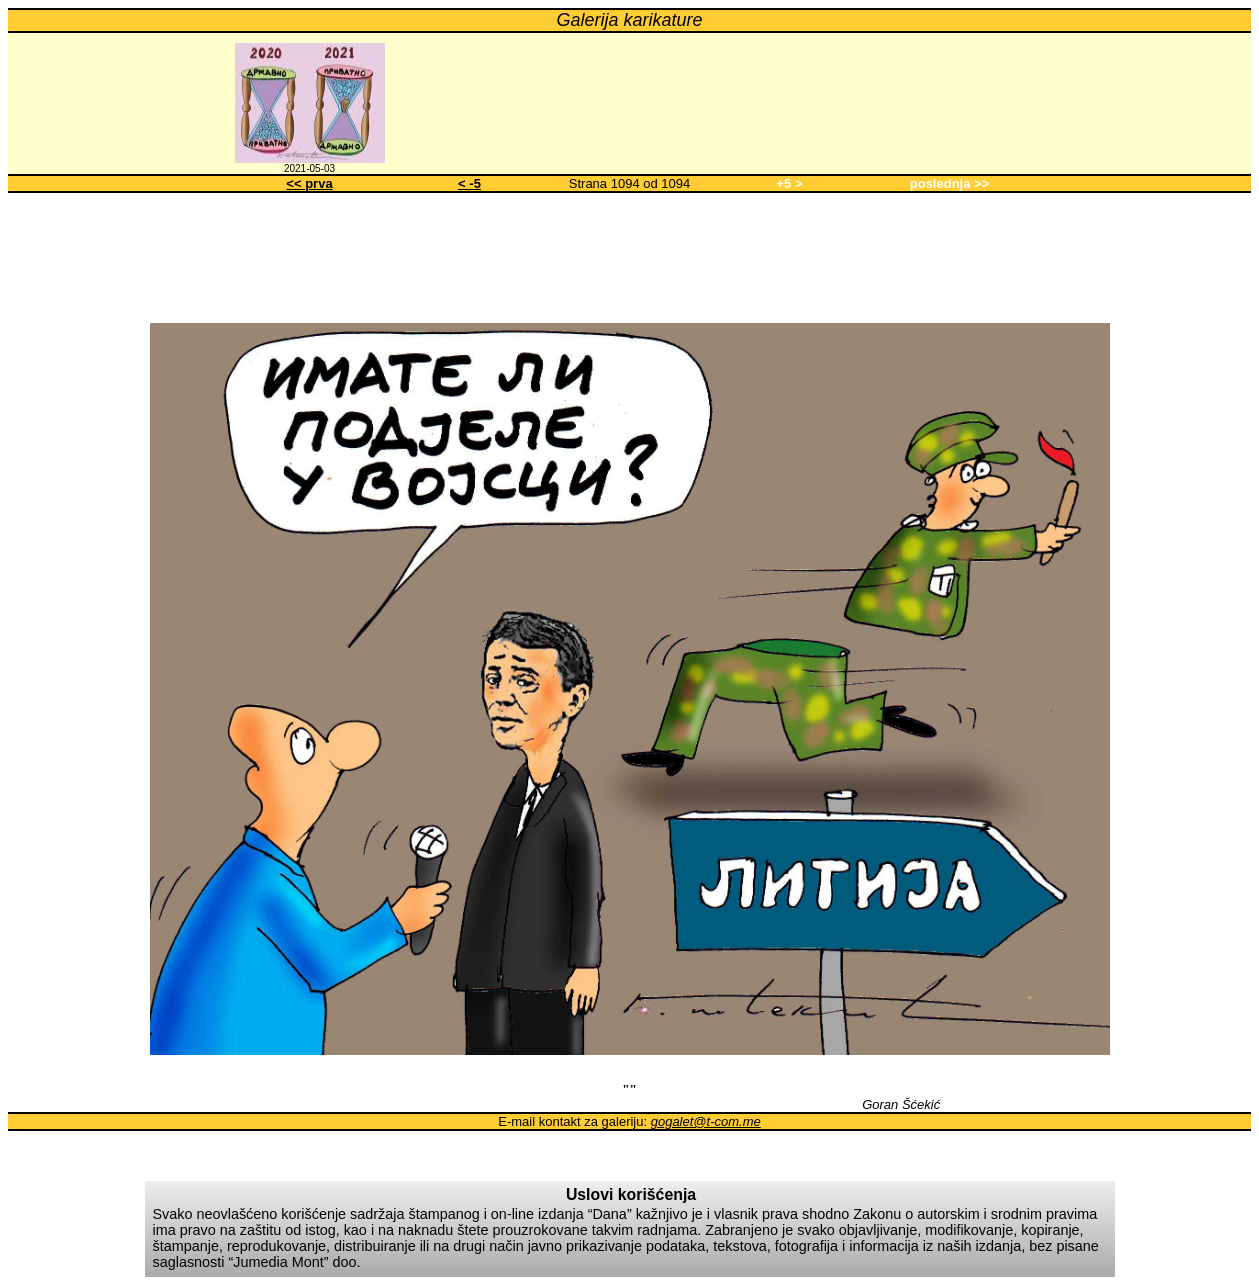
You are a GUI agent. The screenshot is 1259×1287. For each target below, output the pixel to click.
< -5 (469, 183)
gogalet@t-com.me (706, 1121)
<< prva (309, 183)
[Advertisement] (630, 254)
